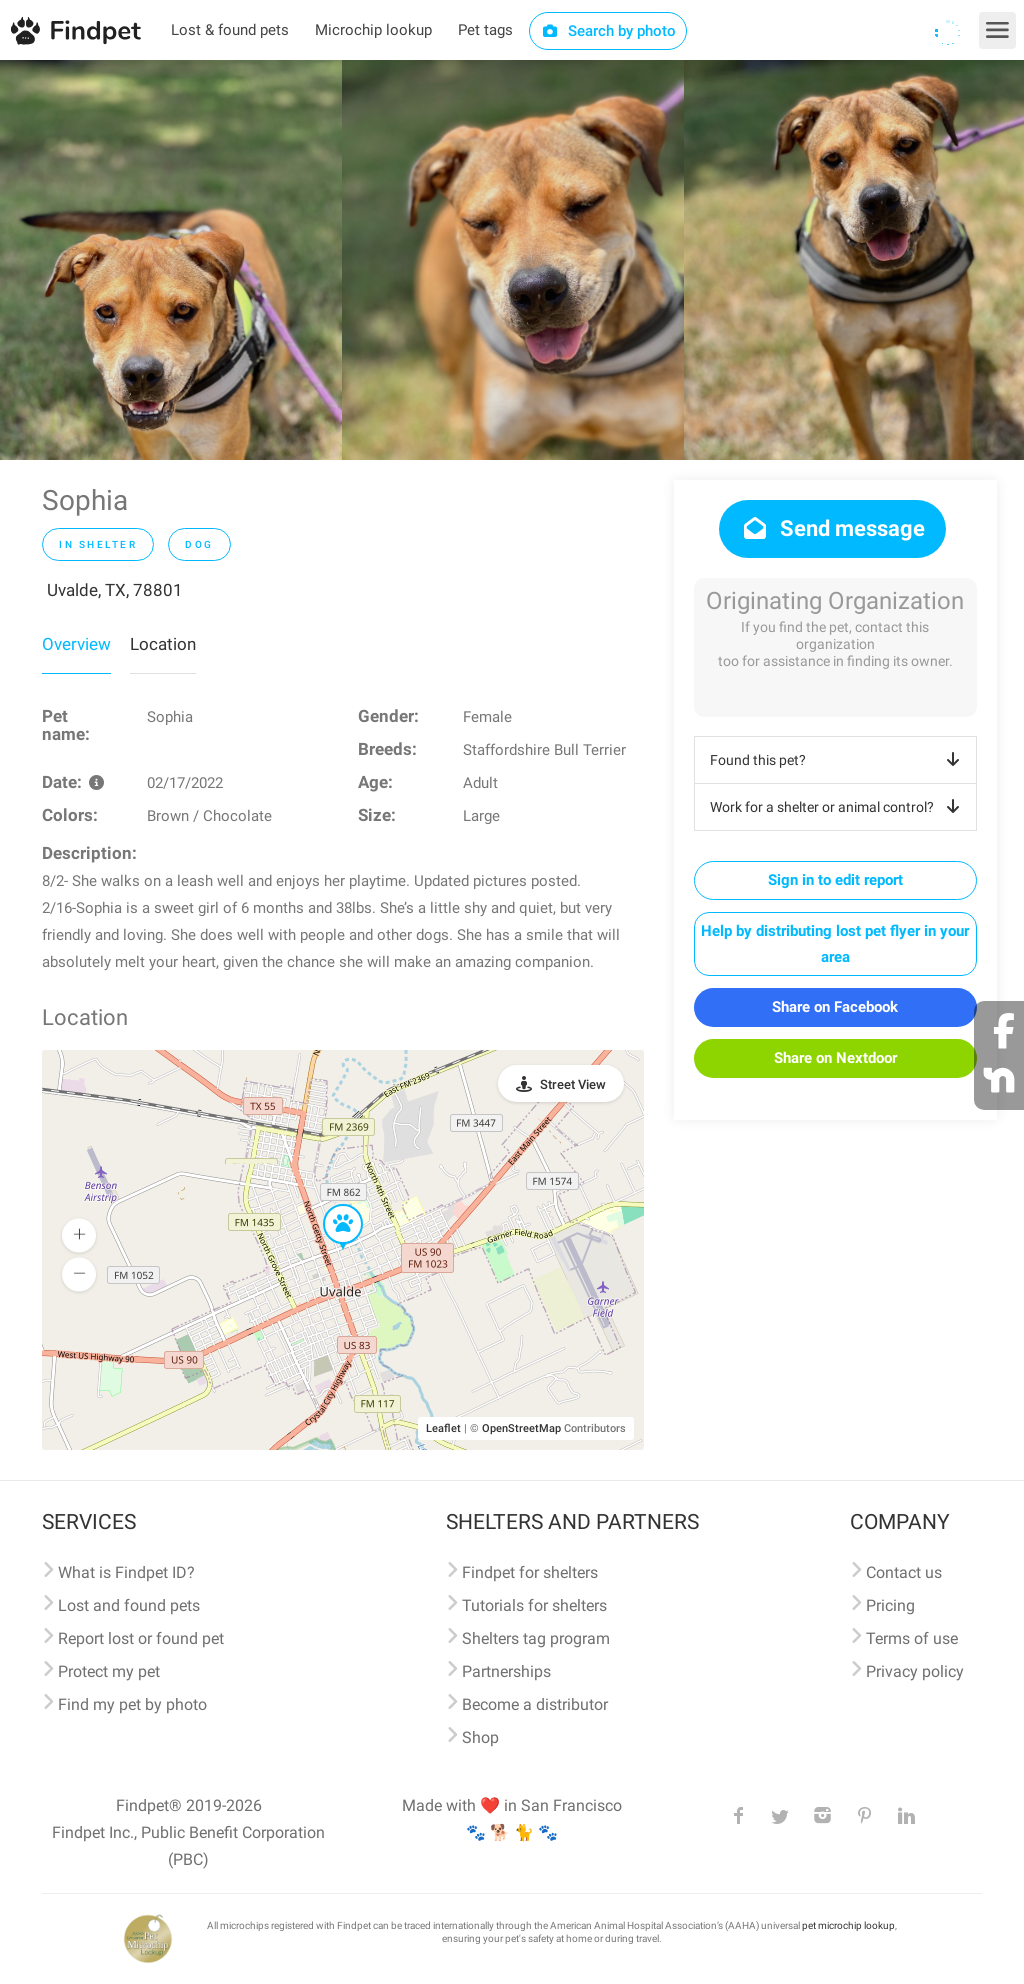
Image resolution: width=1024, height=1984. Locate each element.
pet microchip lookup (848, 1925)
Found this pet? (838, 760)
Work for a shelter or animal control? (838, 807)
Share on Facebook (835, 1007)
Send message (832, 528)
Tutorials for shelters (534, 1605)
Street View (573, 1084)
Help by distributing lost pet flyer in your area (835, 944)
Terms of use (912, 1638)
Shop (480, 1737)
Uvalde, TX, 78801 (115, 590)
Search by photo (608, 31)
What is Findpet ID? (126, 1572)
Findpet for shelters (530, 1572)
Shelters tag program (536, 1638)
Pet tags (485, 30)
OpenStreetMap (521, 1428)
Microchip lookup (373, 30)
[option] (171, 260)
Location (163, 644)
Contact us (904, 1572)
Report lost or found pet (141, 1638)
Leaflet (443, 1428)
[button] (329, 1205)
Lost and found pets (129, 1605)
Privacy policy (915, 1671)
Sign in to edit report (835, 880)
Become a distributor (535, 1704)
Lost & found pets (230, 30)
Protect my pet (109, 1671)
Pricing (890, 1605)
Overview (76, 644)
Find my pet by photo (132, 1704)
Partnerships (506, 1671)
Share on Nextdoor (835, 1058)
